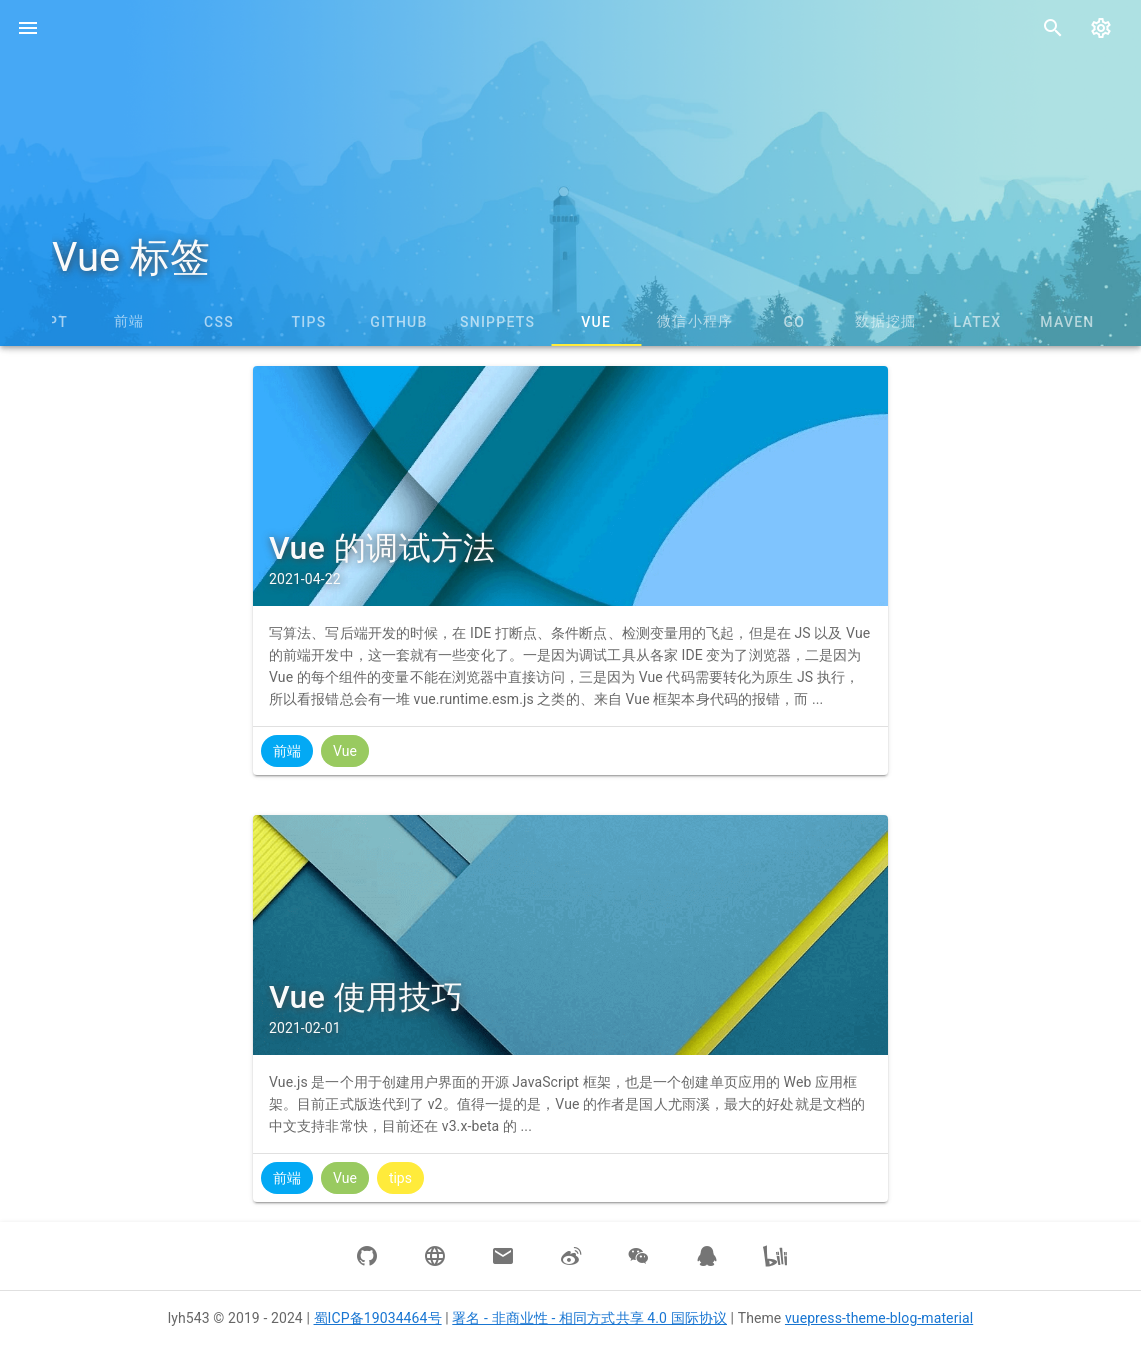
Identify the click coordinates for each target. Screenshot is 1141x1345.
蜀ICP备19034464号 (378, 1318)
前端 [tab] (129, 321)
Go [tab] (795, 322)
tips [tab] (309, 322)
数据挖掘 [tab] (885, 321)
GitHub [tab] (398, 322)
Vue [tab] (596, 322)
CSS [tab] (219, 322)
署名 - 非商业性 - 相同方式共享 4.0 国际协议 (589, 1318)
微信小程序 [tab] (695, 321)
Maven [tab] (1067, 322)
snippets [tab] (497, 322)
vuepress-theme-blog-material (879, 1318)
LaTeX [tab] (978, 322)
